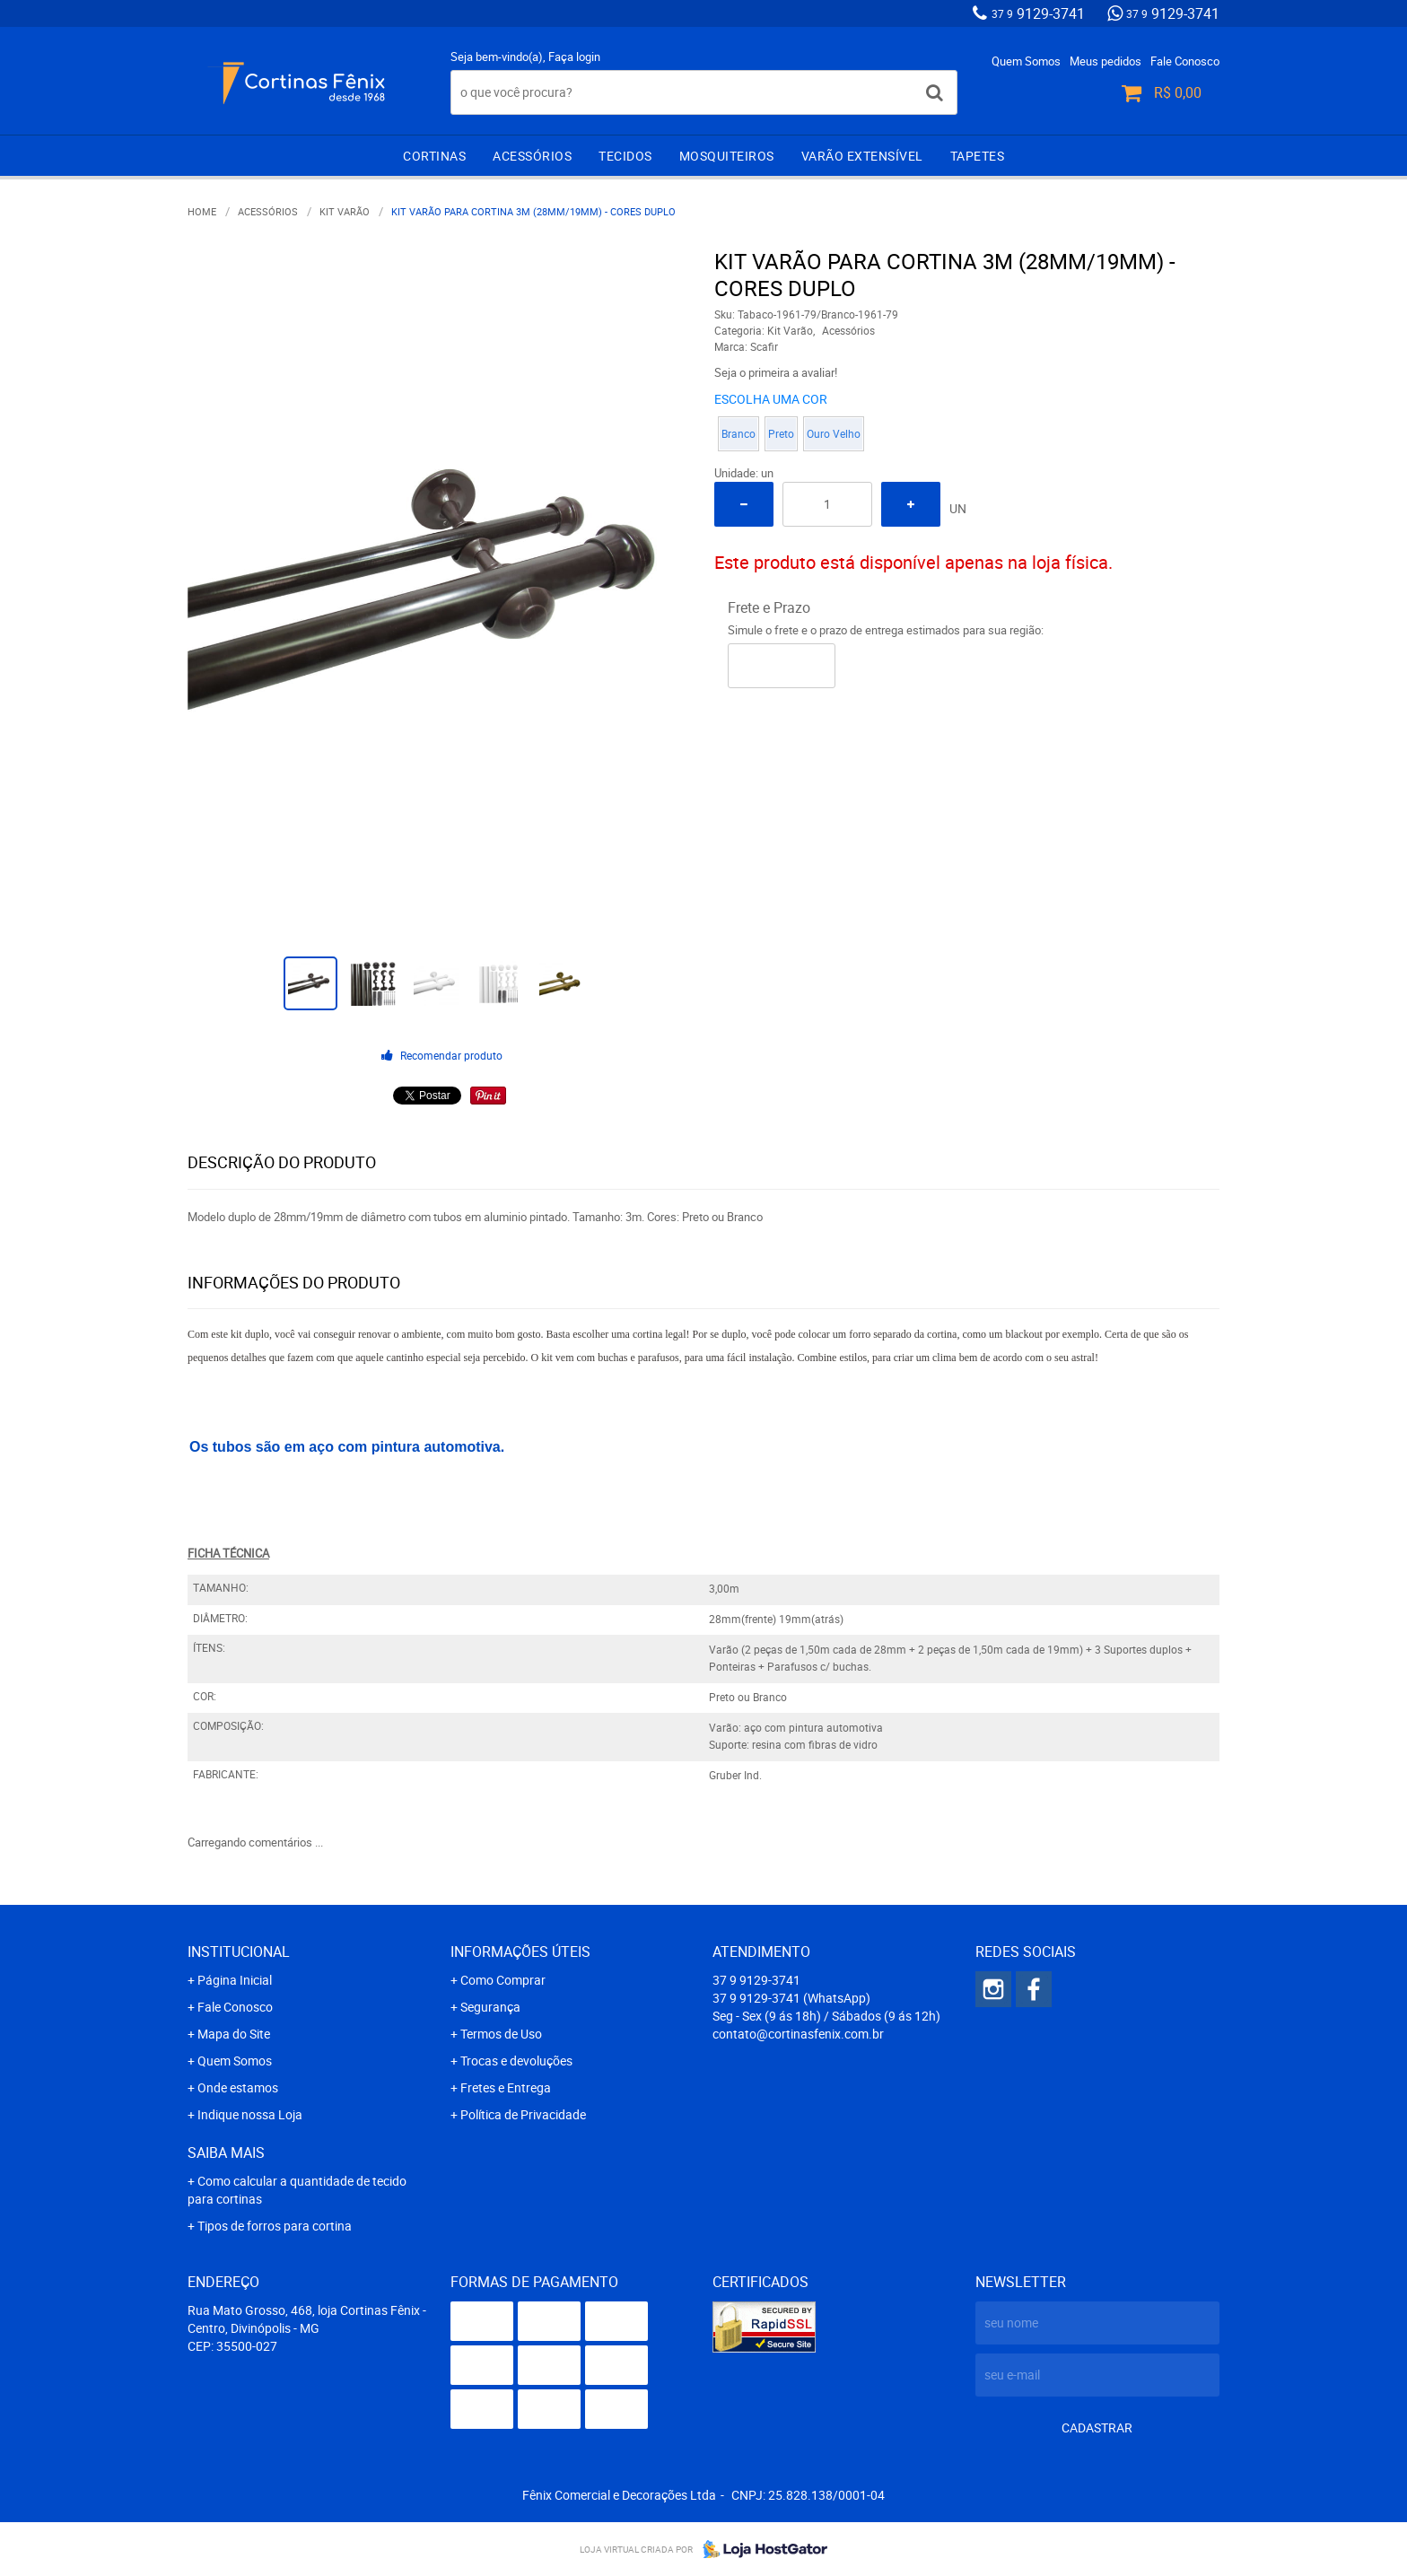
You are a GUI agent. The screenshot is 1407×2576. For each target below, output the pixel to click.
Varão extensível (862, 155)
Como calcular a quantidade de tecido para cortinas (297, 2189)
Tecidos (625, 155)
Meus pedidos (1105, 61)
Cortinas (434, 155)
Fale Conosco (1184, 61)
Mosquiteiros (726, 155)
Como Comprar (503, 1979)
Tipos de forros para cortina (274, 2225)
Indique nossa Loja (249, 2114)
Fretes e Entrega (505, 2087)
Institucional (239, 1951)
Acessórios (532, 155)
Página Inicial (234, 1979)
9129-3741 (1038, 13)
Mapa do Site (233, 2033)
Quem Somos (1026, 61)
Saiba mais (226, 2152)
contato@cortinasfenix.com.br (798, 2033)
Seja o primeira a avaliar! (775, 372)
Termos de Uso (501, 2033)
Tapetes (977, 155)
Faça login (574, 56)
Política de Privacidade (523, 2114)
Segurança (490, 2006)
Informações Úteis (520, 1951)
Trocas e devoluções (516, 2060)
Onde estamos (237, 2087)
